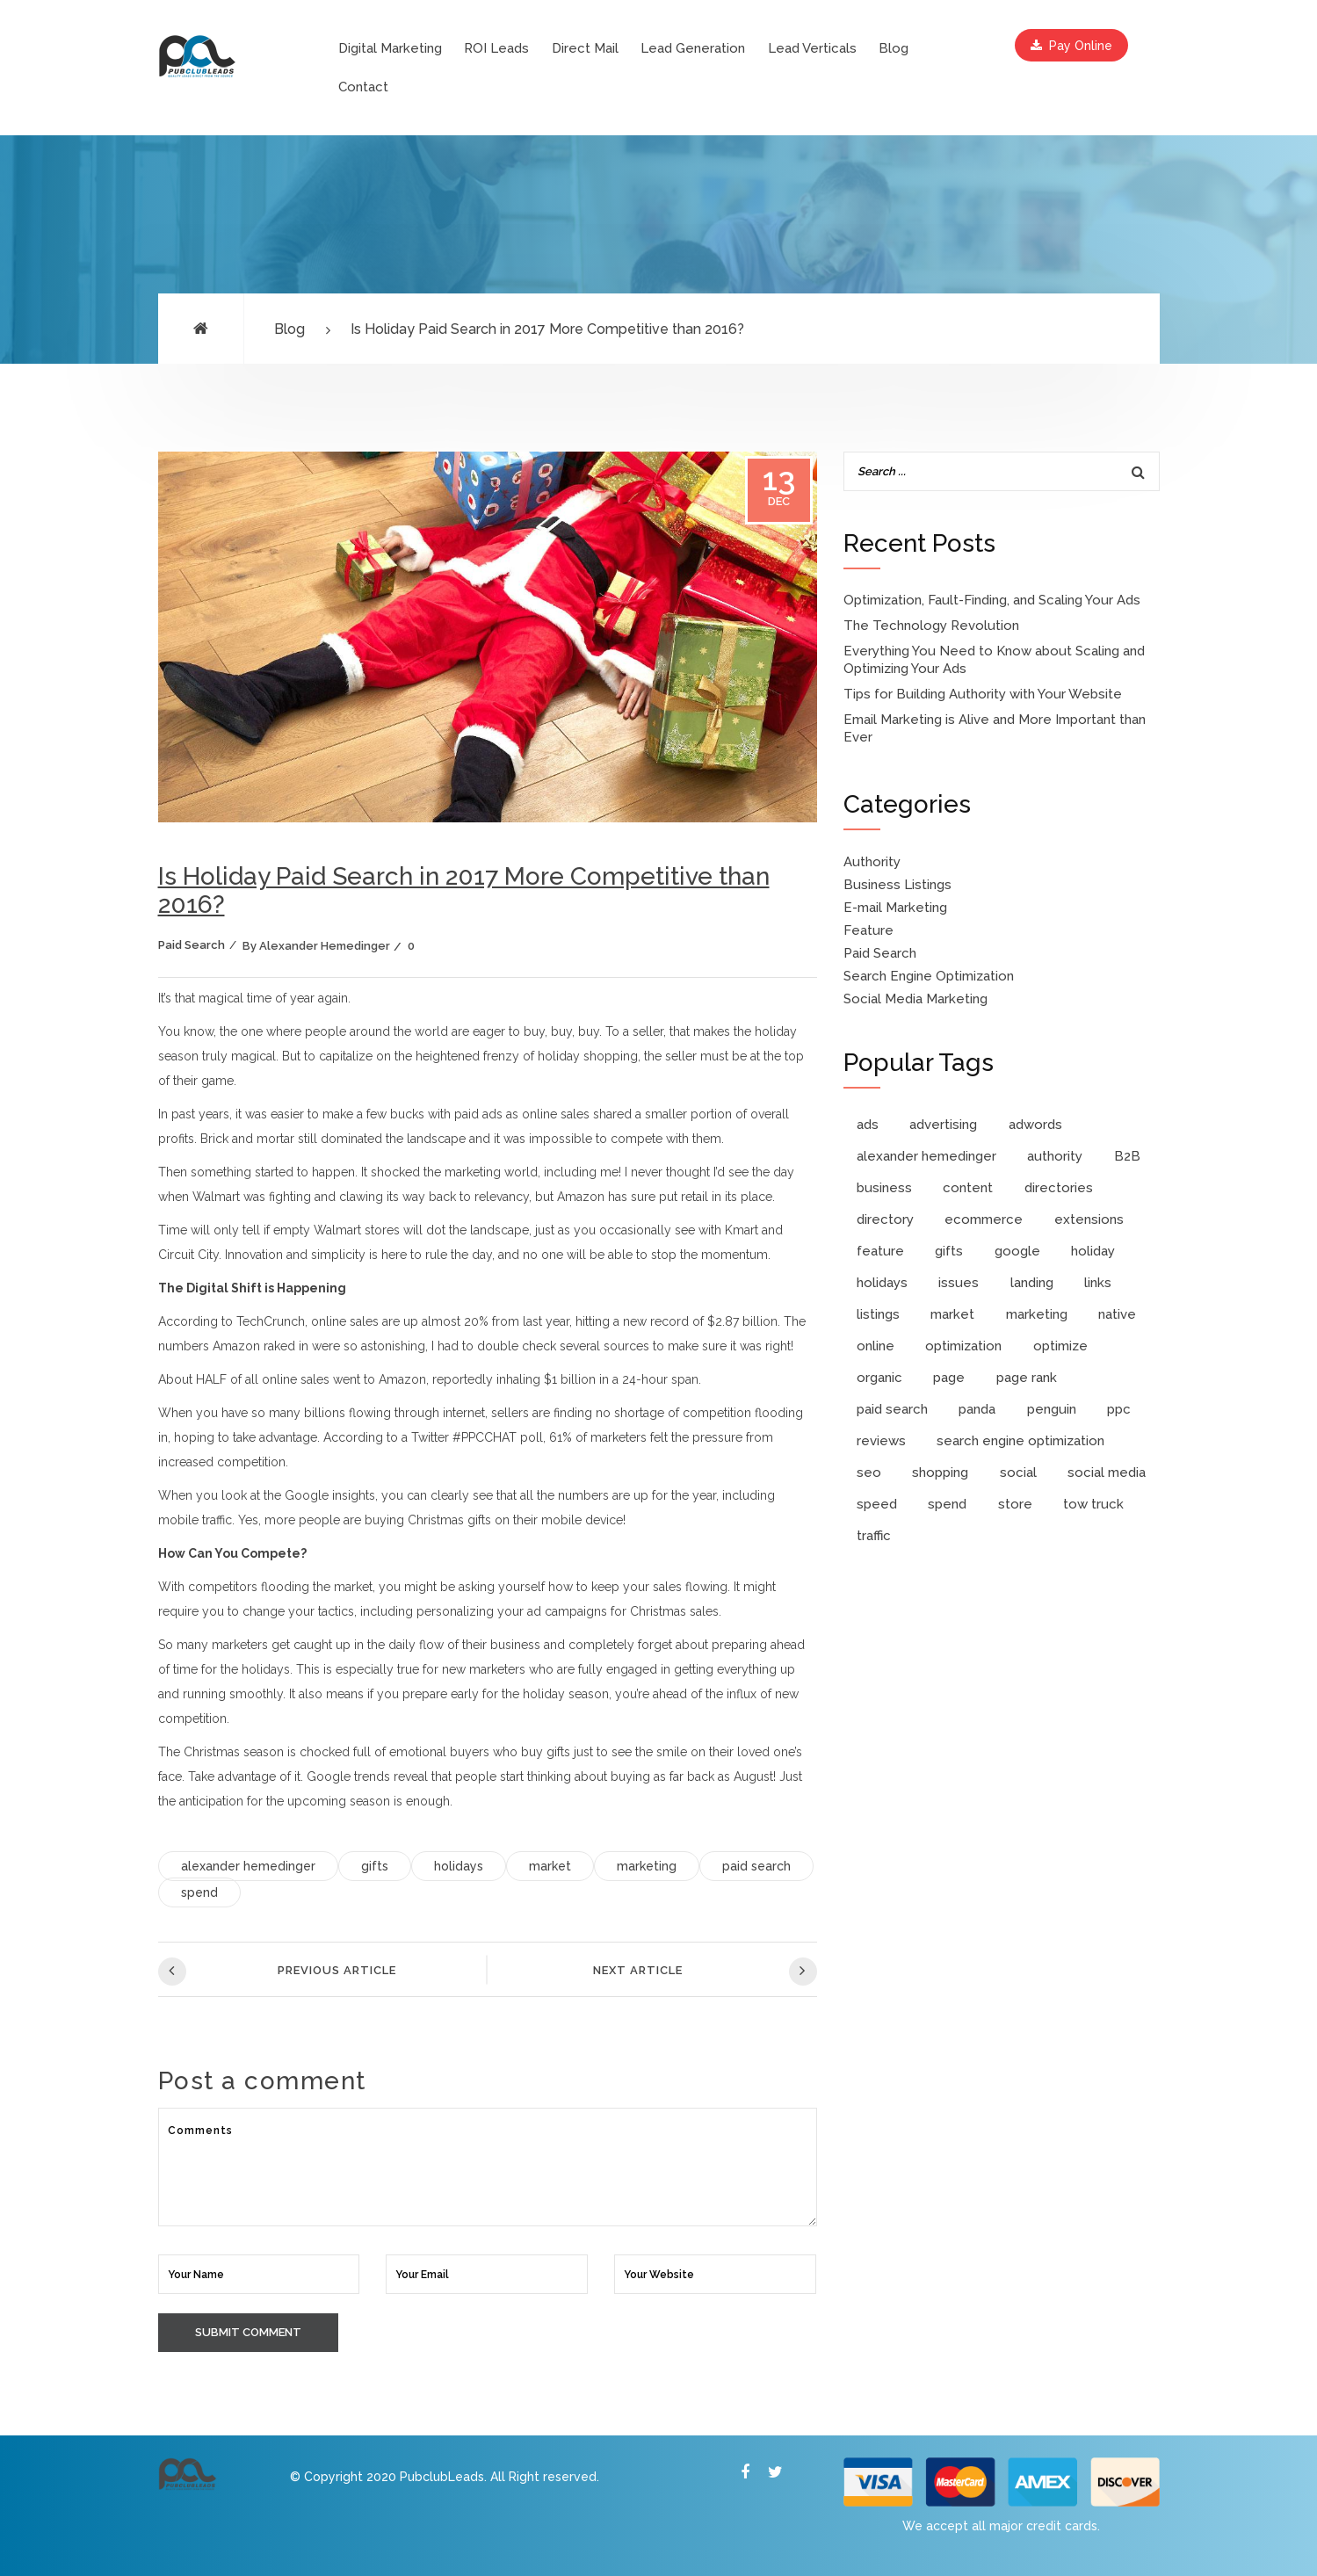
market (550, 1866)
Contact (363, 87)
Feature (868, 930)
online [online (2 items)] (875, 1346)
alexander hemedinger (248, 1866)
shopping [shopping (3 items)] (940, 1472)
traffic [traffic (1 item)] (874, 1536)
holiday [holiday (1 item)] (1093, 1251)
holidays (458, 1866)
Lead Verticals (812, 48)
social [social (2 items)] (1018, 1472)
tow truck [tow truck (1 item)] (1093, 1504)
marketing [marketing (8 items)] (1036, 1314)
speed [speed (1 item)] (877, 1504)
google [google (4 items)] (1017, 1251)
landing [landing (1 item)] (1031, 1283)
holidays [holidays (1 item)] (882, 1283)
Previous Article (277, 1971)
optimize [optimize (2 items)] (1060, 1346)
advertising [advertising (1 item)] (943, 1124)
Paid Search (191, 945)
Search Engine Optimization (928, 976)
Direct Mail (585, 48)
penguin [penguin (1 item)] (1051, 1409)
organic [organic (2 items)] (879, 1378)
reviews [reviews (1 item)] (881, 1441)
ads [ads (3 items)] (868, 1124)
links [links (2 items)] (1097, 1283)
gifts (374, 1866)
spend (199, 1892)
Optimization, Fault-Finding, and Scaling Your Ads (991, 600)
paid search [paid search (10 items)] (892, 1409)
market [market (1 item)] (952, 1314)
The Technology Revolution (931, 625)
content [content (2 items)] (968, 1188)
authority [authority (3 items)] (1054, 1156)
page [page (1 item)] (949, 1378)
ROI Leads (496, 48)
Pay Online (1071, 46)
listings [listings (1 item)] (878, 1314)
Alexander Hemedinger (324, 945)
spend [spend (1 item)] (947, 1504)
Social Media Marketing (915, 999)
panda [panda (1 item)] (977, 1409)
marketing (647, 1866)
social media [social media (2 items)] (1106, 1472)
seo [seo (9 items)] (869, 1472)
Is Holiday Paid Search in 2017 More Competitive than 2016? (547, 329)
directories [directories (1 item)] (1058, 1188)
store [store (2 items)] (1015, 1504)
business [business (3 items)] (884, 1188)
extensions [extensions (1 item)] (1089, 1219)
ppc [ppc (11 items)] (1119, 1409)
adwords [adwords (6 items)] (1035, 1124)
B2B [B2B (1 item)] (1127, 1156)
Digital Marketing (390, 48)
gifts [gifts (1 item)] (949, 1251)
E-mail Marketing (895, 907)
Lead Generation (692, 48)
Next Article (705, 1971)
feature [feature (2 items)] (880, 1251)
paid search (756, 1866)
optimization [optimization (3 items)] (963, 1346)
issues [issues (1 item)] (958, 1283)
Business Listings (897, 885)
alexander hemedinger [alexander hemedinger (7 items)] (926, 1156)
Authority (872, 862)
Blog (893, 48)
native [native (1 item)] (1117, 1314)
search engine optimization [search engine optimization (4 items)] (1020, 1441)
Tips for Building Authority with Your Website (982, 694)
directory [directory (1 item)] (885, 1219)
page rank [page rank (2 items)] (1026, 1378)
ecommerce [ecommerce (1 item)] (983, 1219)
